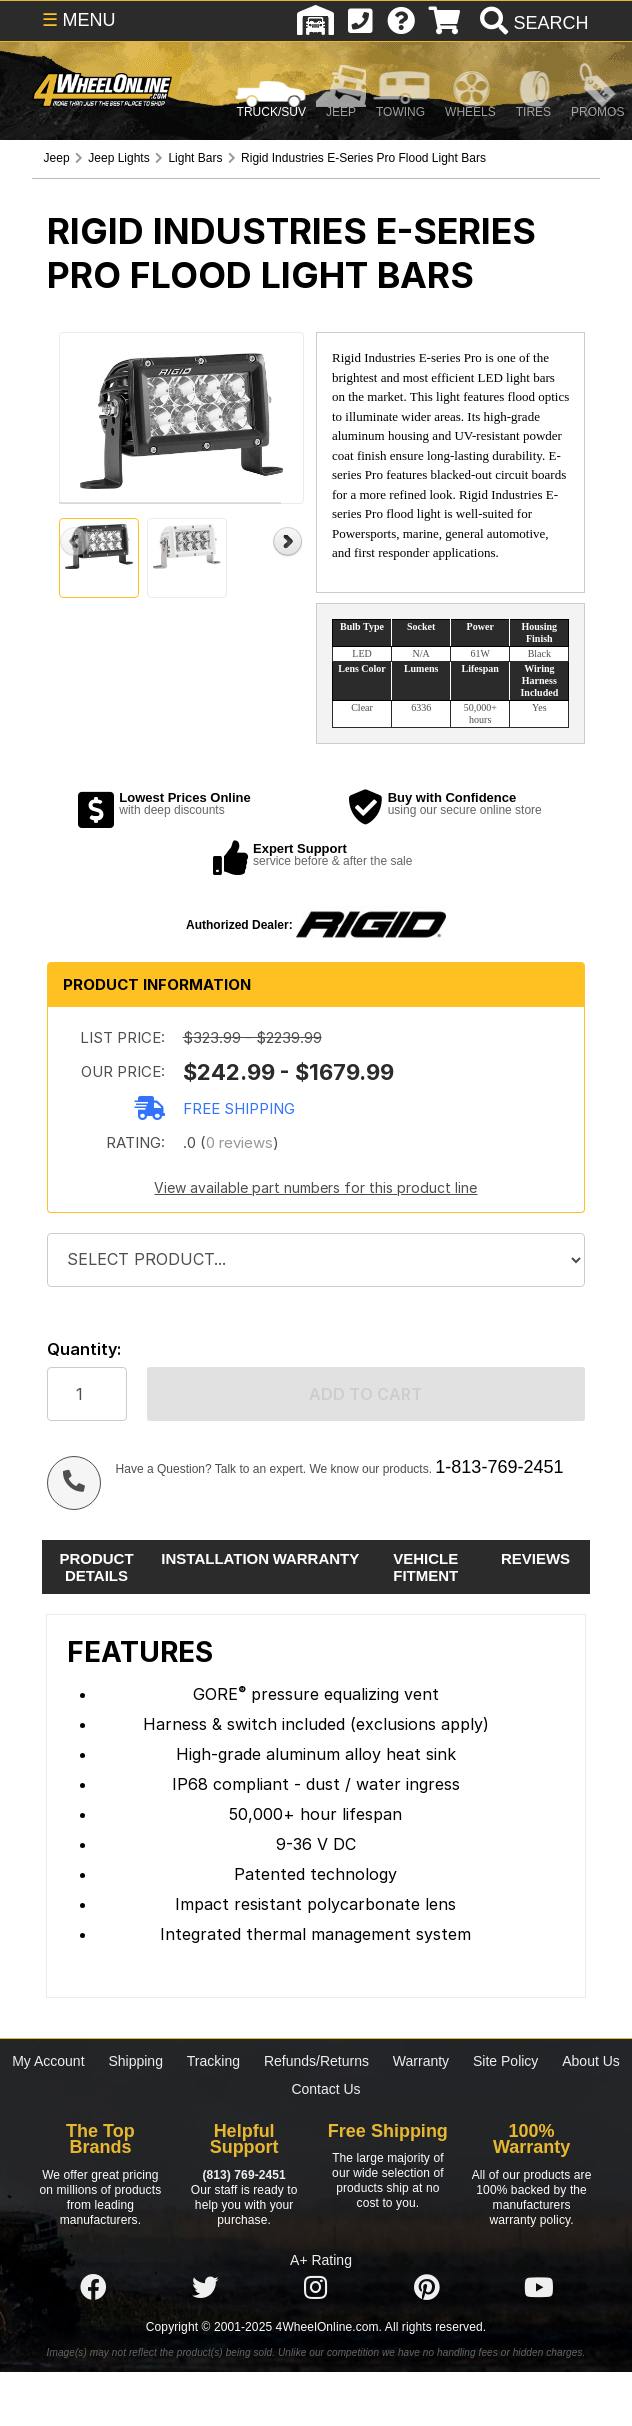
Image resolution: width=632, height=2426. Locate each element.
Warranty (421, 2061)
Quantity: (84, 1349)
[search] (531, 23)
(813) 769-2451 (243, 2175)
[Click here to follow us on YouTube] (539, 2288)
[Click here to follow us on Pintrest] (427, 2288)
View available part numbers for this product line (315, 1187)
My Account (48, 2061)
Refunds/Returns (316, 2061)
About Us (591, 2061)
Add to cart (365, 1394)
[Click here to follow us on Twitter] (205, 2288)
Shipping (135, 2061)
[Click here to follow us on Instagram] (316, 2288)
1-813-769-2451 (499, 1467)
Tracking (213, 2061)
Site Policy (505, 2061)
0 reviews (239, 1142)
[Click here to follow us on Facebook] (93, 2288)
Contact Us (325, 2089)
